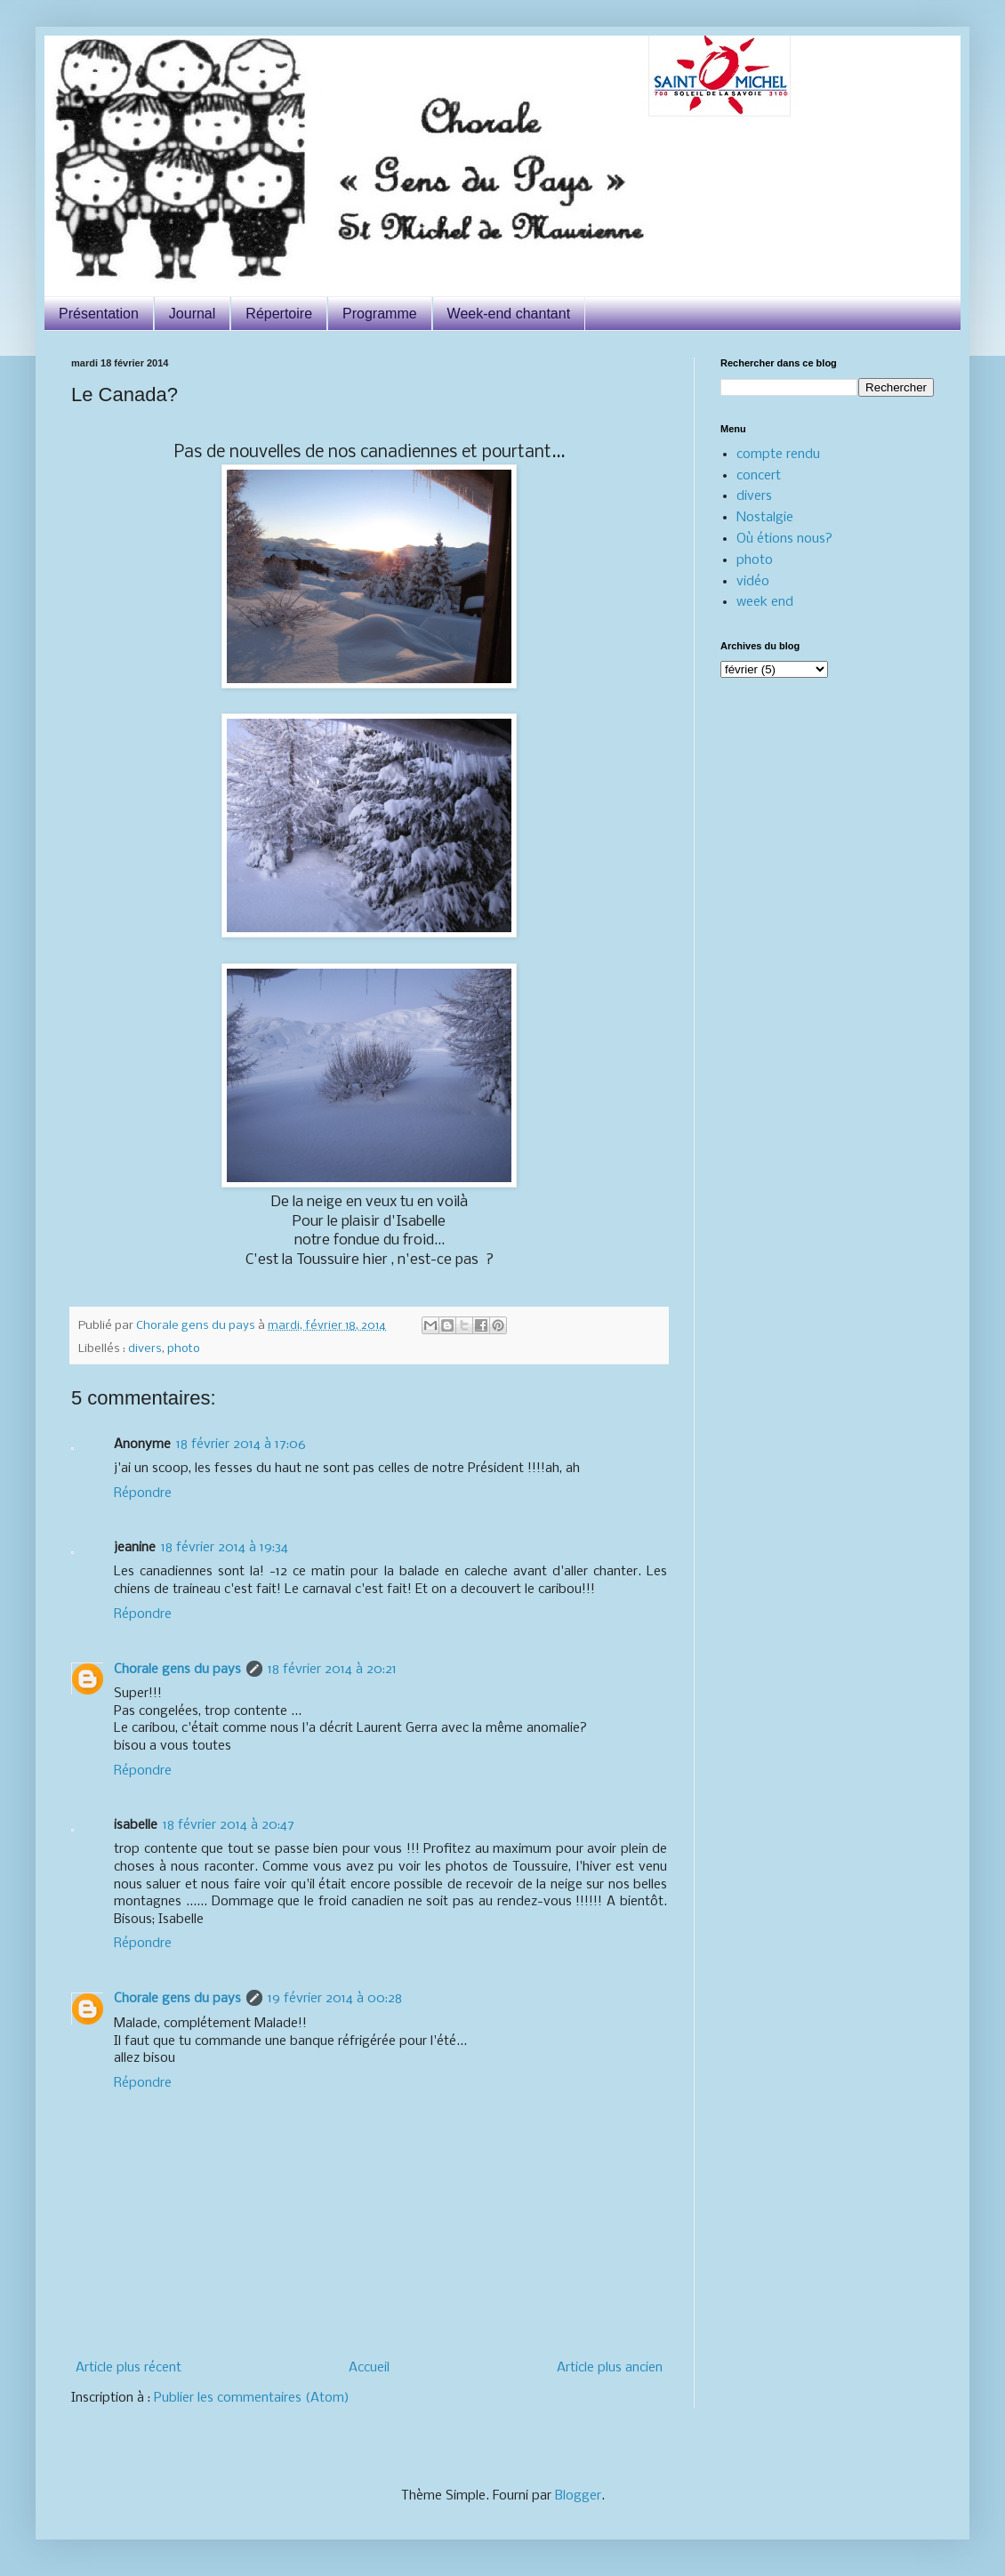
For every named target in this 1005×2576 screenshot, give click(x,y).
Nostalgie (764, 518)
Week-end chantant (508, 313)
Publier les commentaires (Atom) (252, 2398)
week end (764, 602)
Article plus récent (128, 2368)
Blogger (578, 2496)
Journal (192, 313)
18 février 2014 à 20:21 (332, 1669)
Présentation (99, 313)
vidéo (752, 582)
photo (183, 1349)
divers (145, 1349)
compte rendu (778, 454)
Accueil (369, 2368)
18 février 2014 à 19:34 (224, 1548)
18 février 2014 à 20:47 (228, 1825)
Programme (379, 313)
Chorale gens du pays (177, 1669)
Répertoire (278, 313)
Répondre (143, 1493)
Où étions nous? (784, 539)
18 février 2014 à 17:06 (241, 1444)
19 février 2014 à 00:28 (335, 1999)
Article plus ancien (610, 2368)
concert (758, 476)
